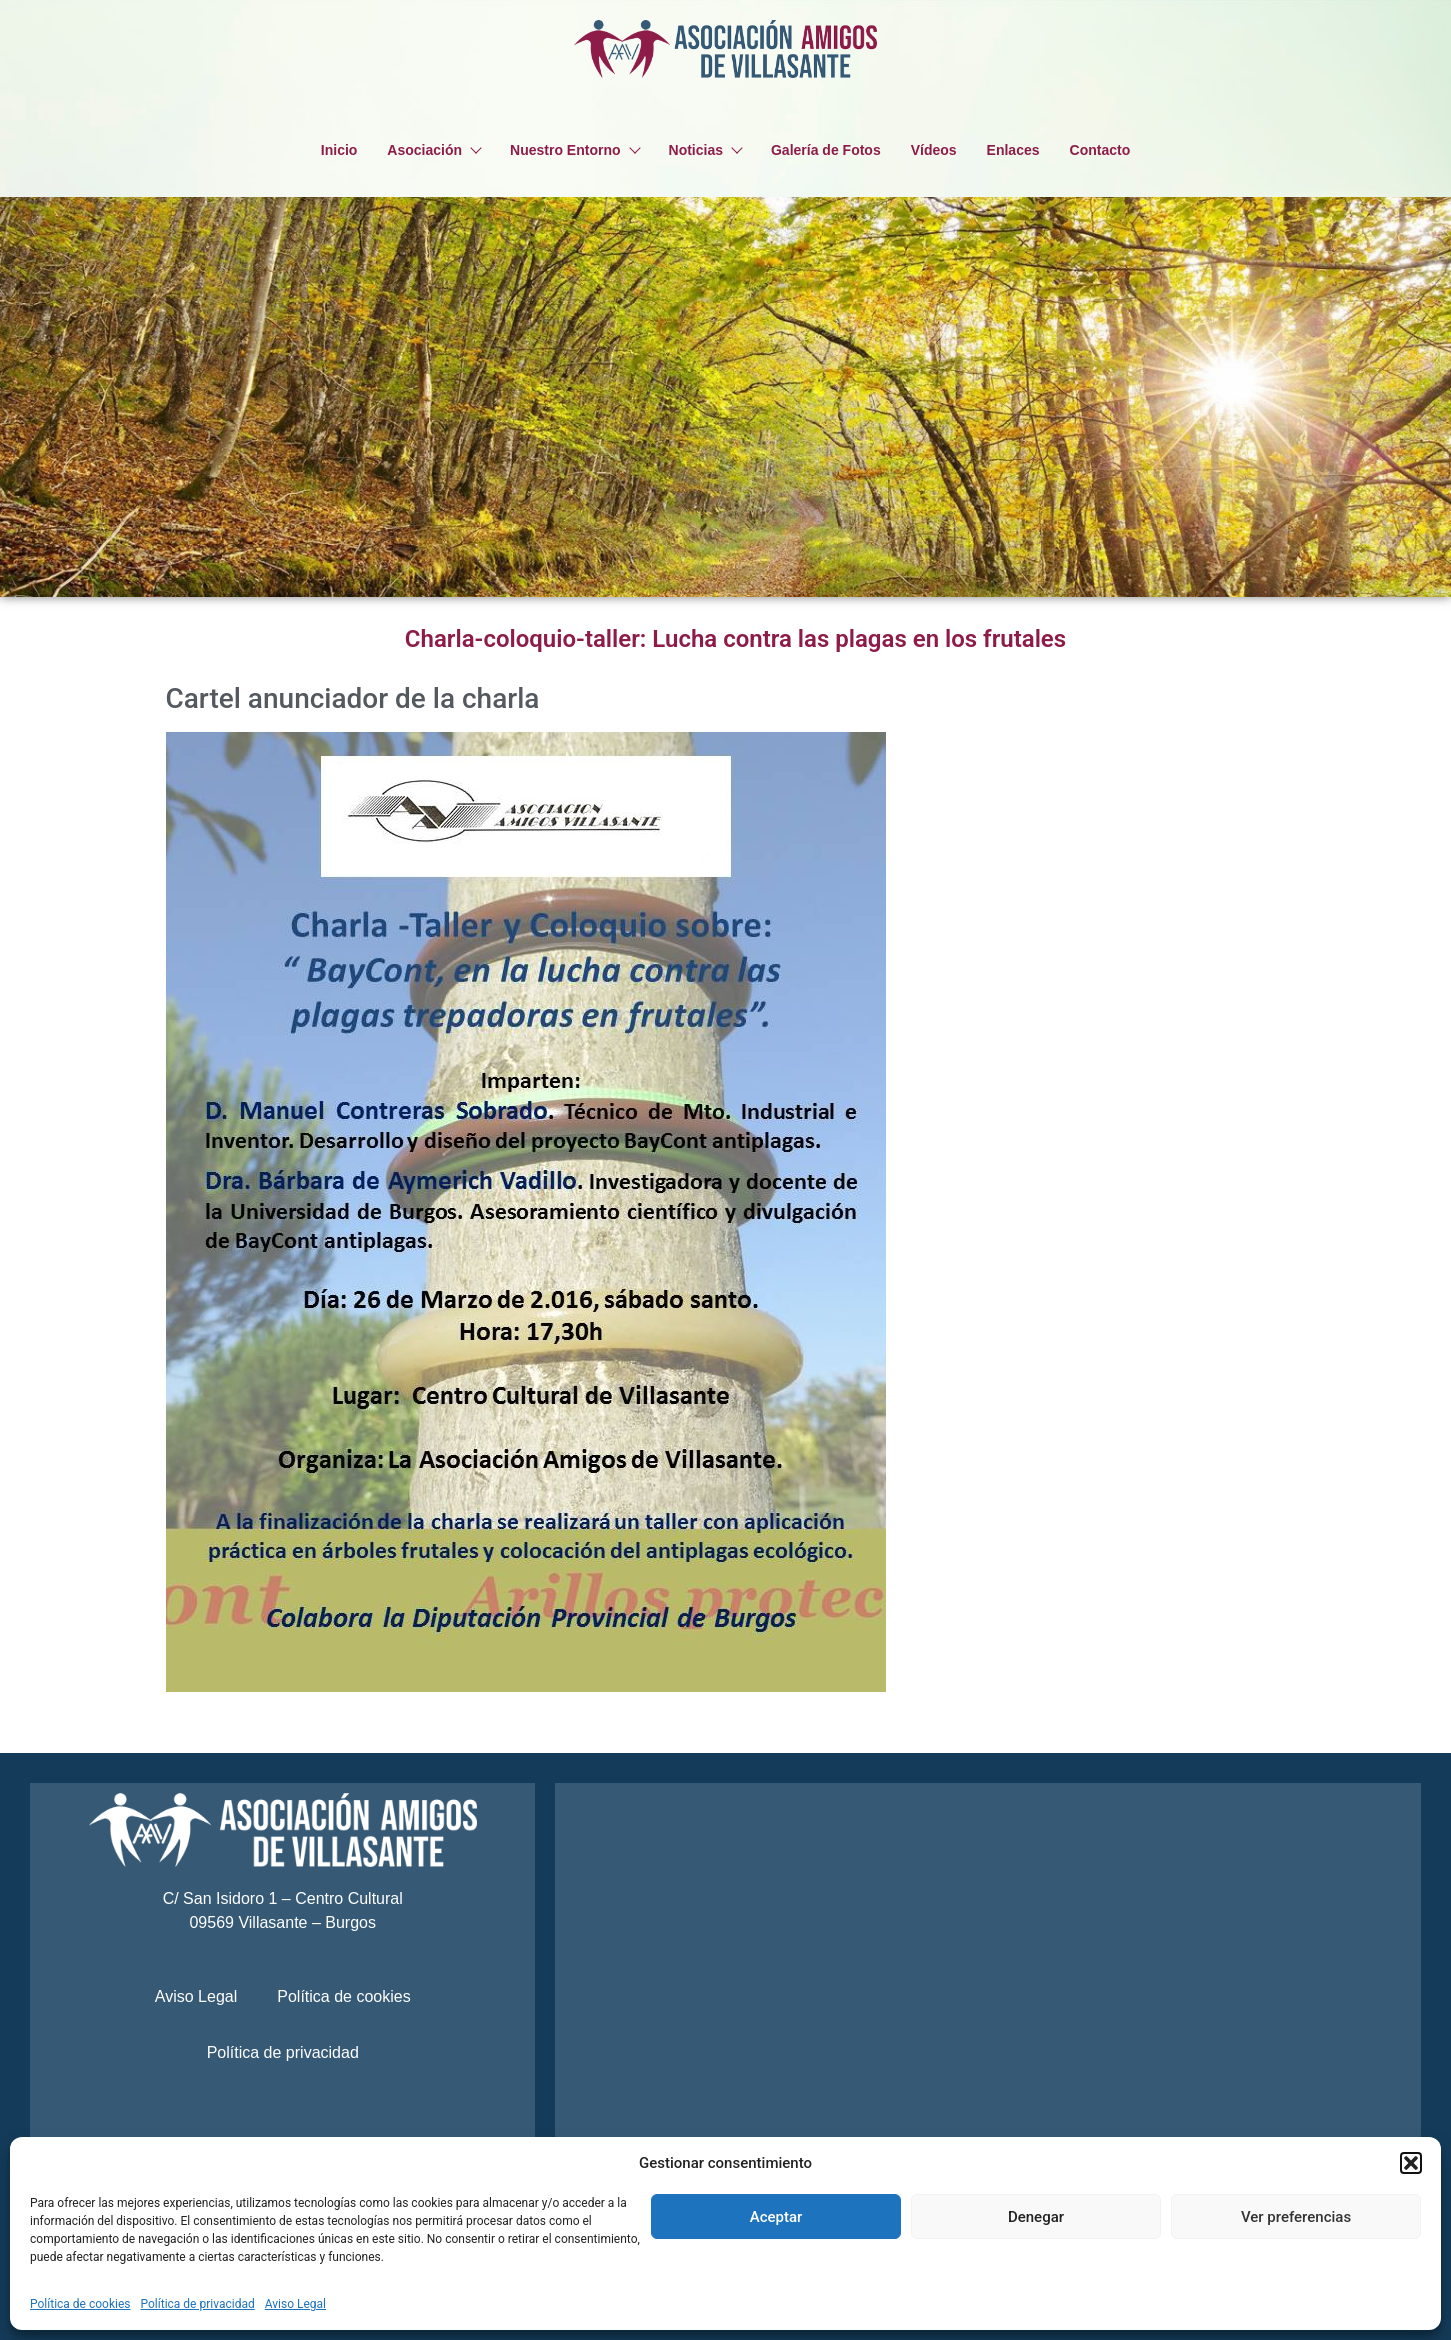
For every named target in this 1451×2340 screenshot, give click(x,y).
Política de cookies (80, 2304)
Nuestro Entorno (574, 150)
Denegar (1036, 2217)
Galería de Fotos (826, 150)
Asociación (433, 150)
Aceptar (776, 2217)
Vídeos (934, 150)
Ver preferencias (1296, 2217)
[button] (1411, 2163)
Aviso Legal (295, 2304)
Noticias (705, 150)
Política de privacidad (198, 2304)
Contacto (1100, 150)
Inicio (339, 150)
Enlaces (1013, 150)
